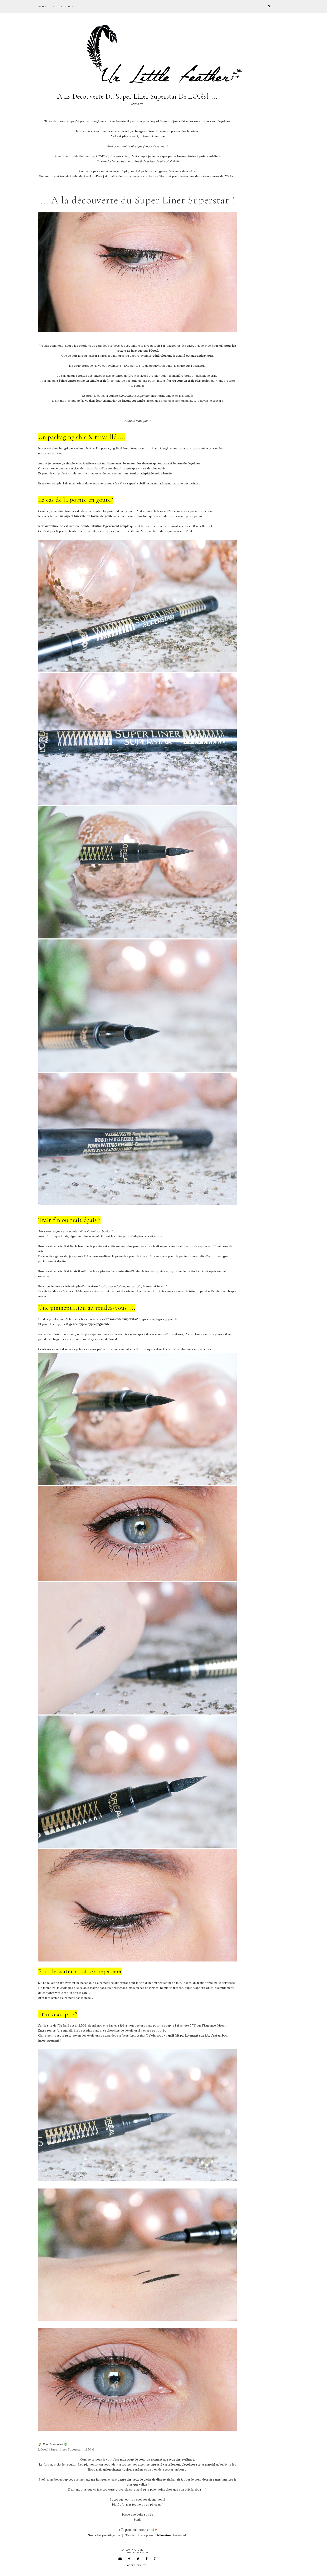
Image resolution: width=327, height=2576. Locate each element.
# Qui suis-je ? (63, 6)
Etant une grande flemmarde (74, 156)
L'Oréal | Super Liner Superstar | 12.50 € (66, 2449)
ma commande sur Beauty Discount (147, 176)
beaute (141, 2565)
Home (42, 6)
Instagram (145, 2535)
